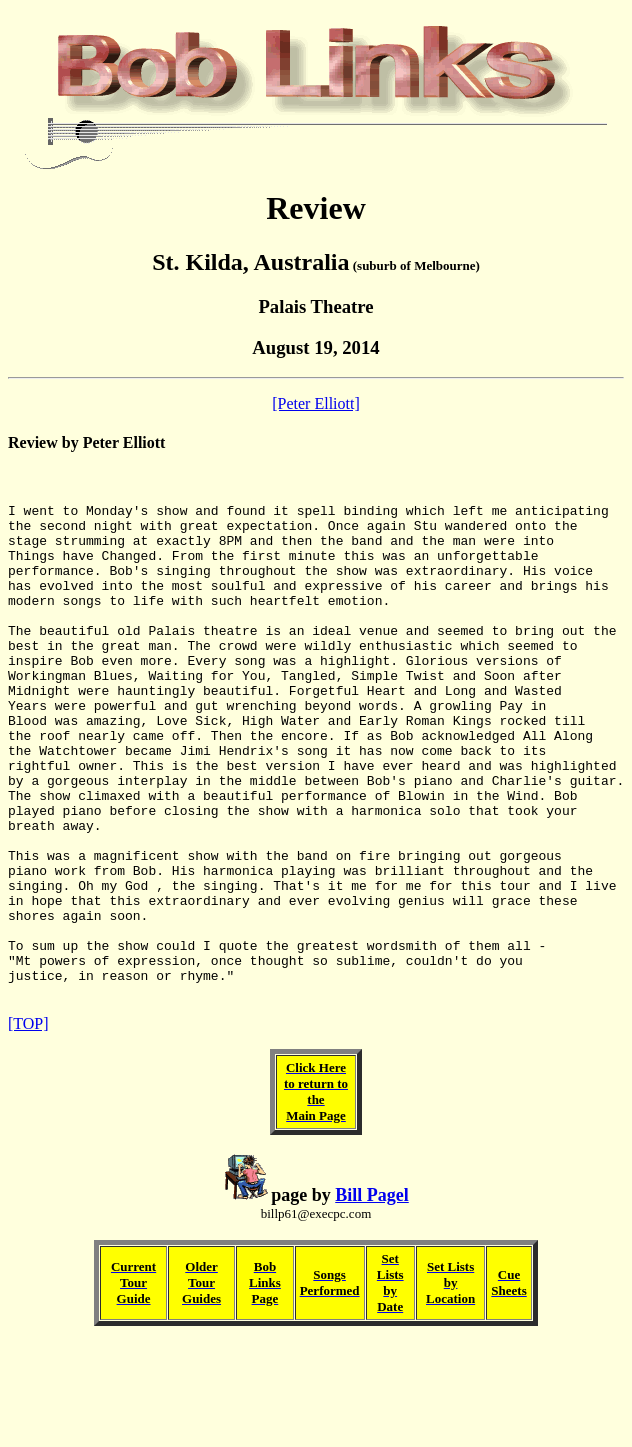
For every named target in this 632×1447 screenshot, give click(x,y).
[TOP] (28, 1128)
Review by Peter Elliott (86, 442)
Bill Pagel (372, 1300)
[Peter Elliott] (316, 403)
